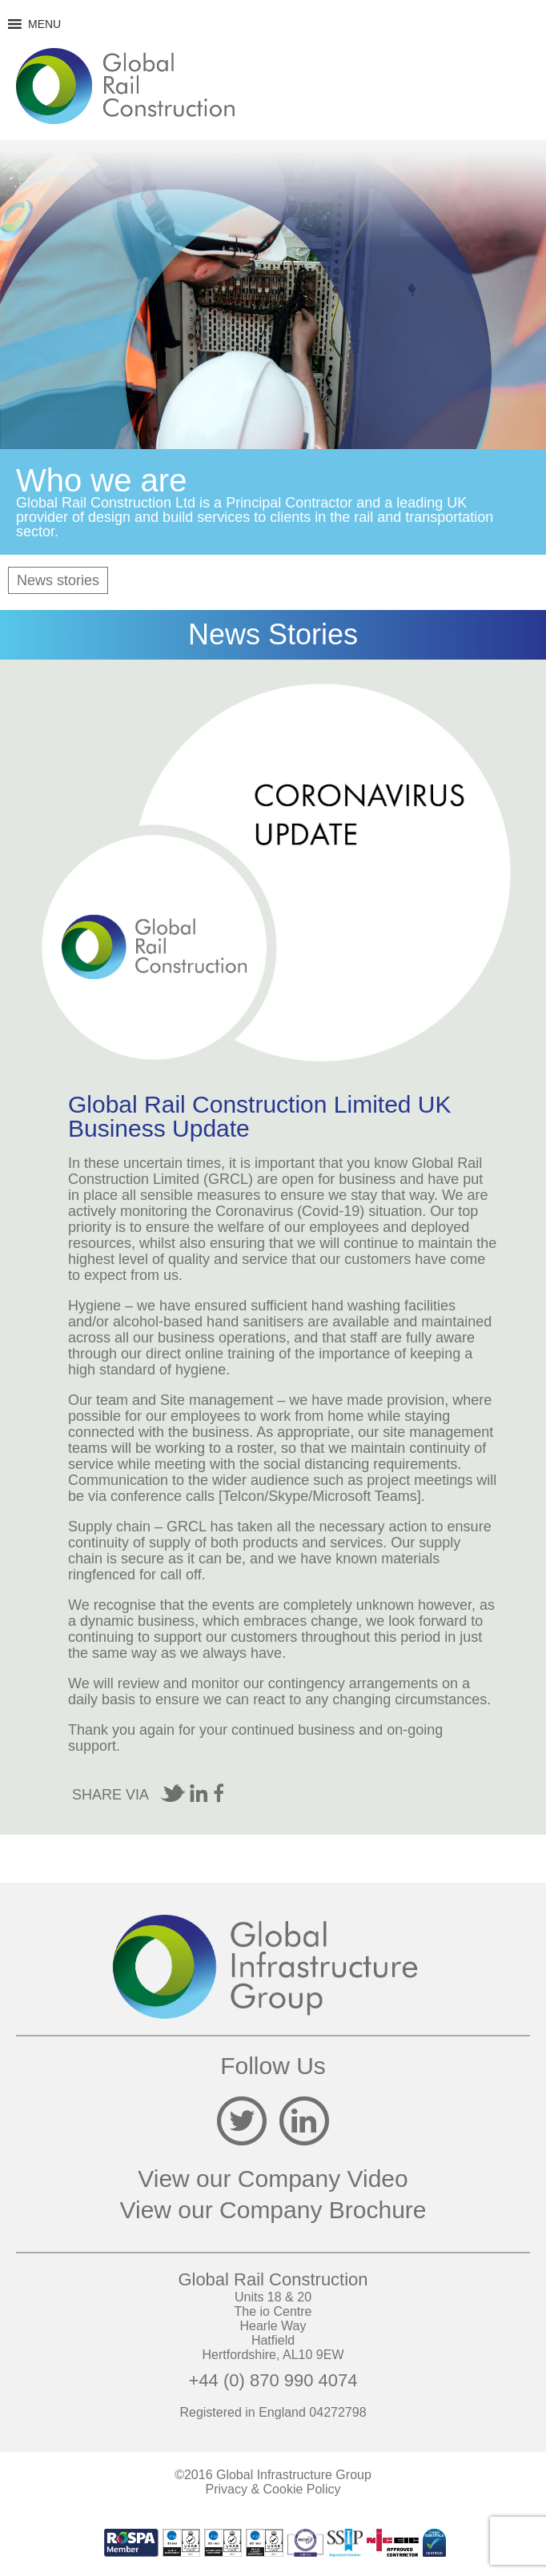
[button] (44, 24)
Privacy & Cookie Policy (273, 2489)
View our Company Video (272, 2178)
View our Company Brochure (273, 2210)
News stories (58, 580)
